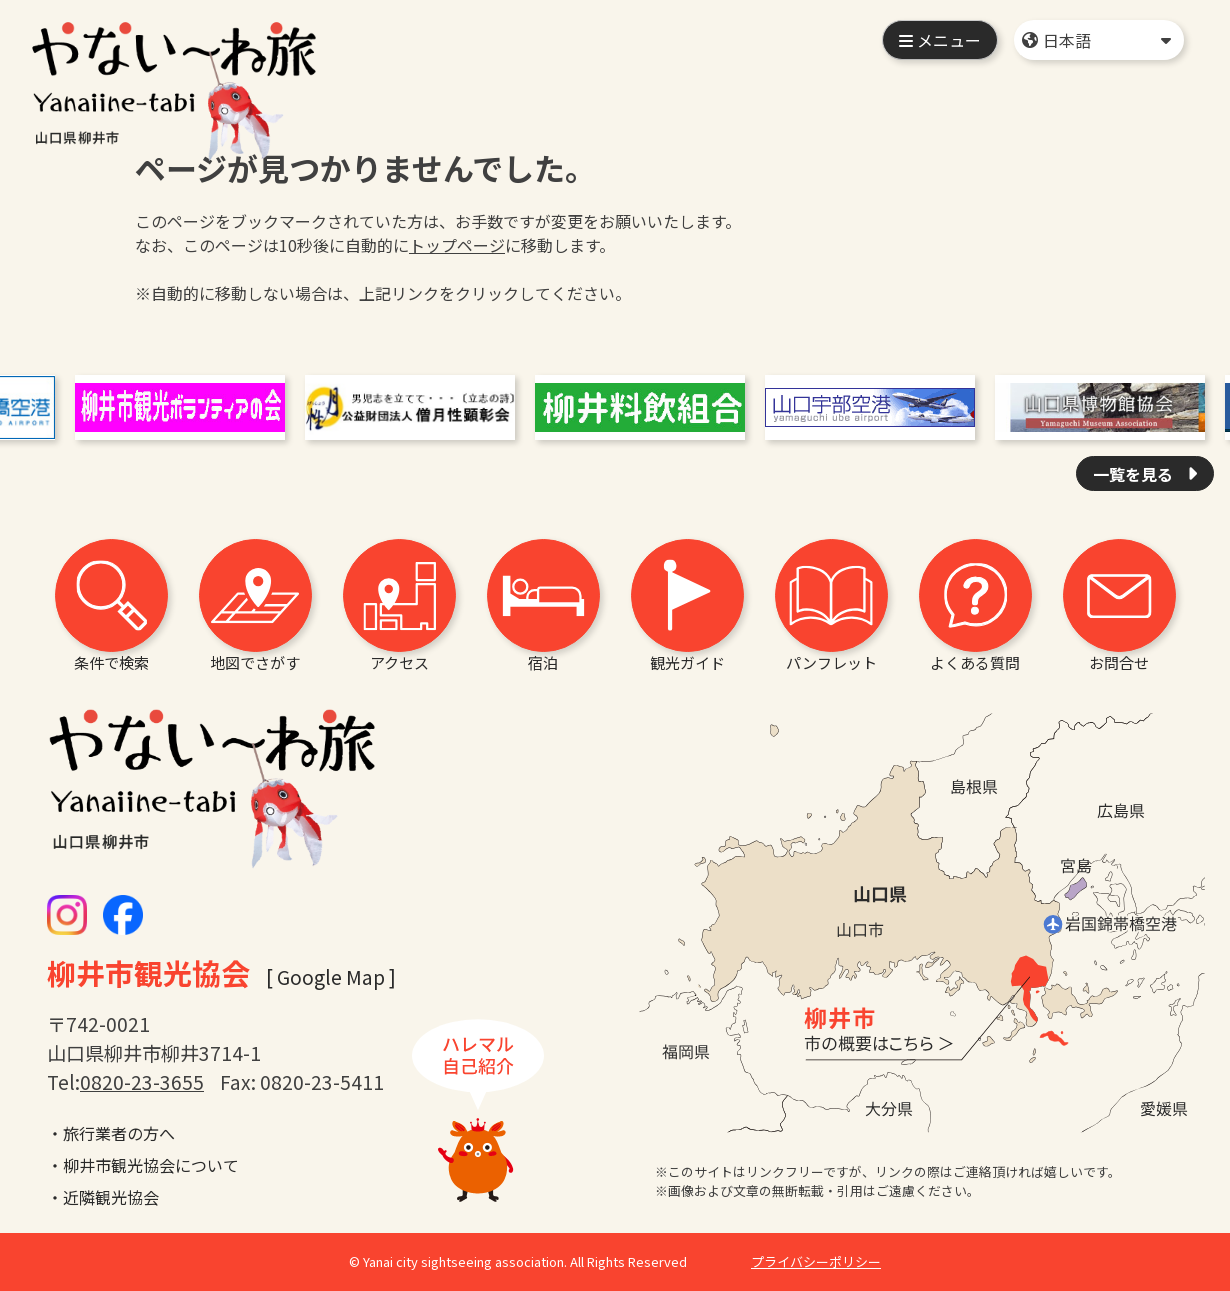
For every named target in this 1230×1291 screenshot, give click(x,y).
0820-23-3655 (142, 1082)
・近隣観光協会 (103, 1197)
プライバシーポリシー (816, 1261)
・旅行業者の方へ (111, 1133)
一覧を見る (1135, 474)
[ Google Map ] (331, 977)
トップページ (457, 245)
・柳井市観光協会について (143, 1165)
